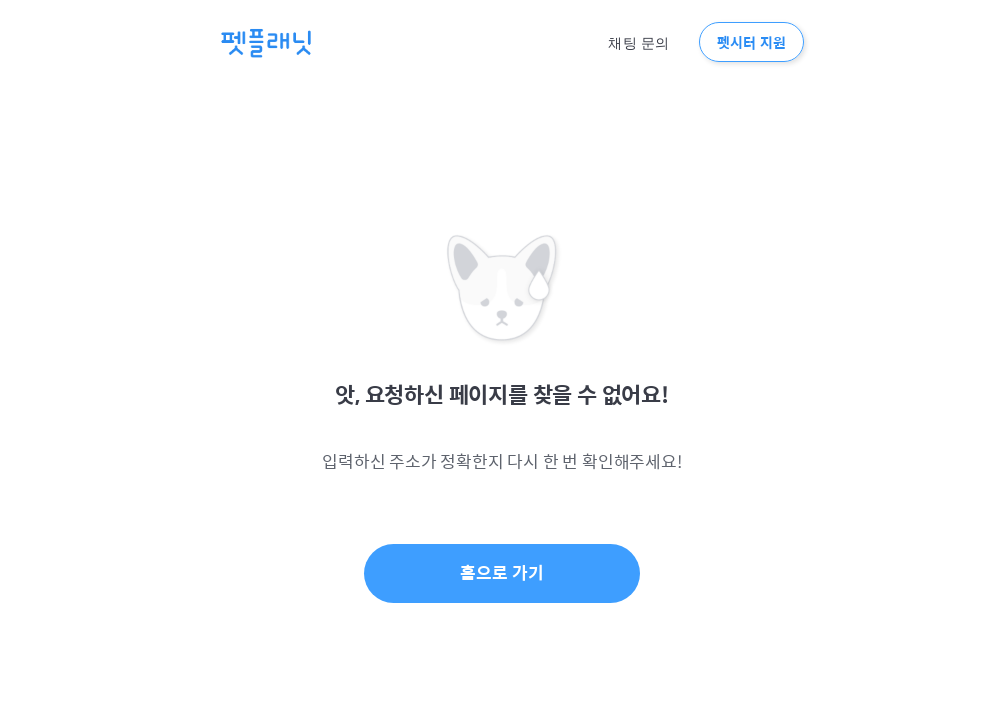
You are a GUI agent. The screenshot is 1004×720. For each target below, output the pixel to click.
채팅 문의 (638, 43)
